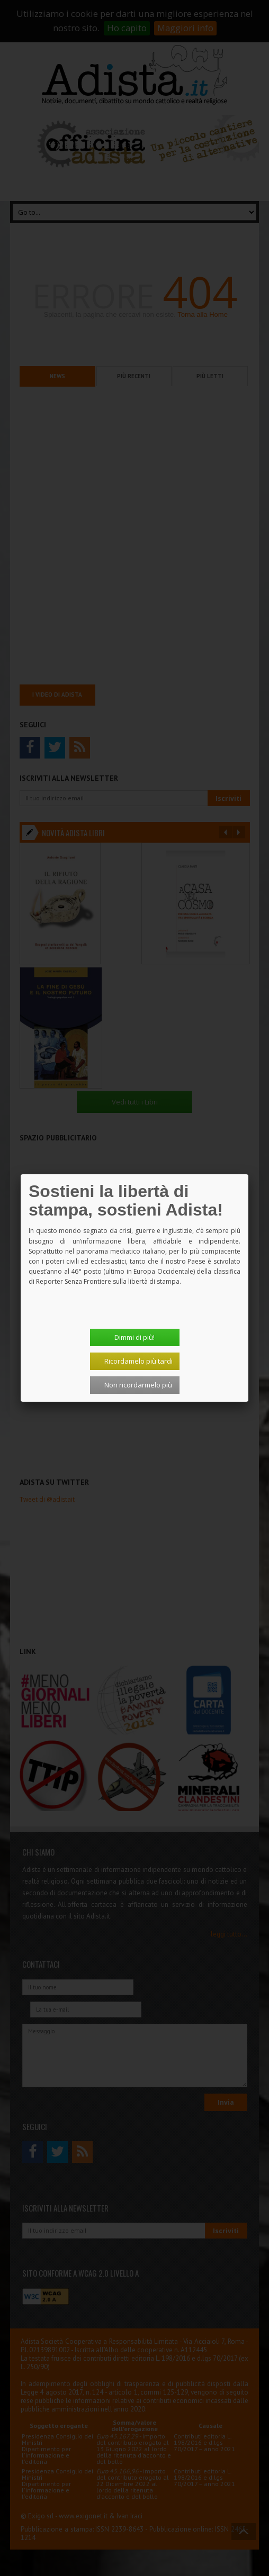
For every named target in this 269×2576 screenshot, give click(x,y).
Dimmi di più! (134, 1337)
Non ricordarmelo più (138, 1385)
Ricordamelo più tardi (138, 1361)
